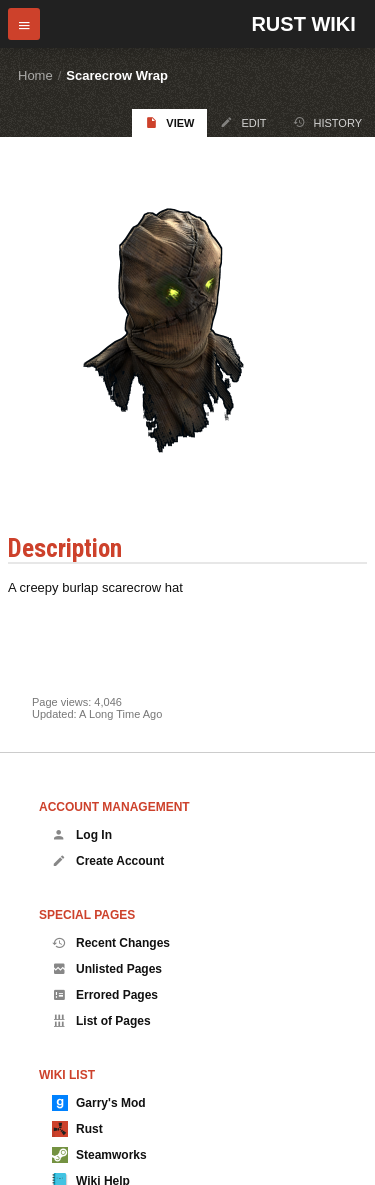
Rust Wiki (303, 24)
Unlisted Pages (107, 969)
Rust (77, 1129)
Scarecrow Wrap (117, 75)
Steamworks (99, 1155)
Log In (82, 835)
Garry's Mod (99, 1103)
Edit (243, 122)
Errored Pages (105, 995)
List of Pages (101, 1021)
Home (35, 75)
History (328, 122)
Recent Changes (111, 943)
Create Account (108, 861)
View (169, 122)
